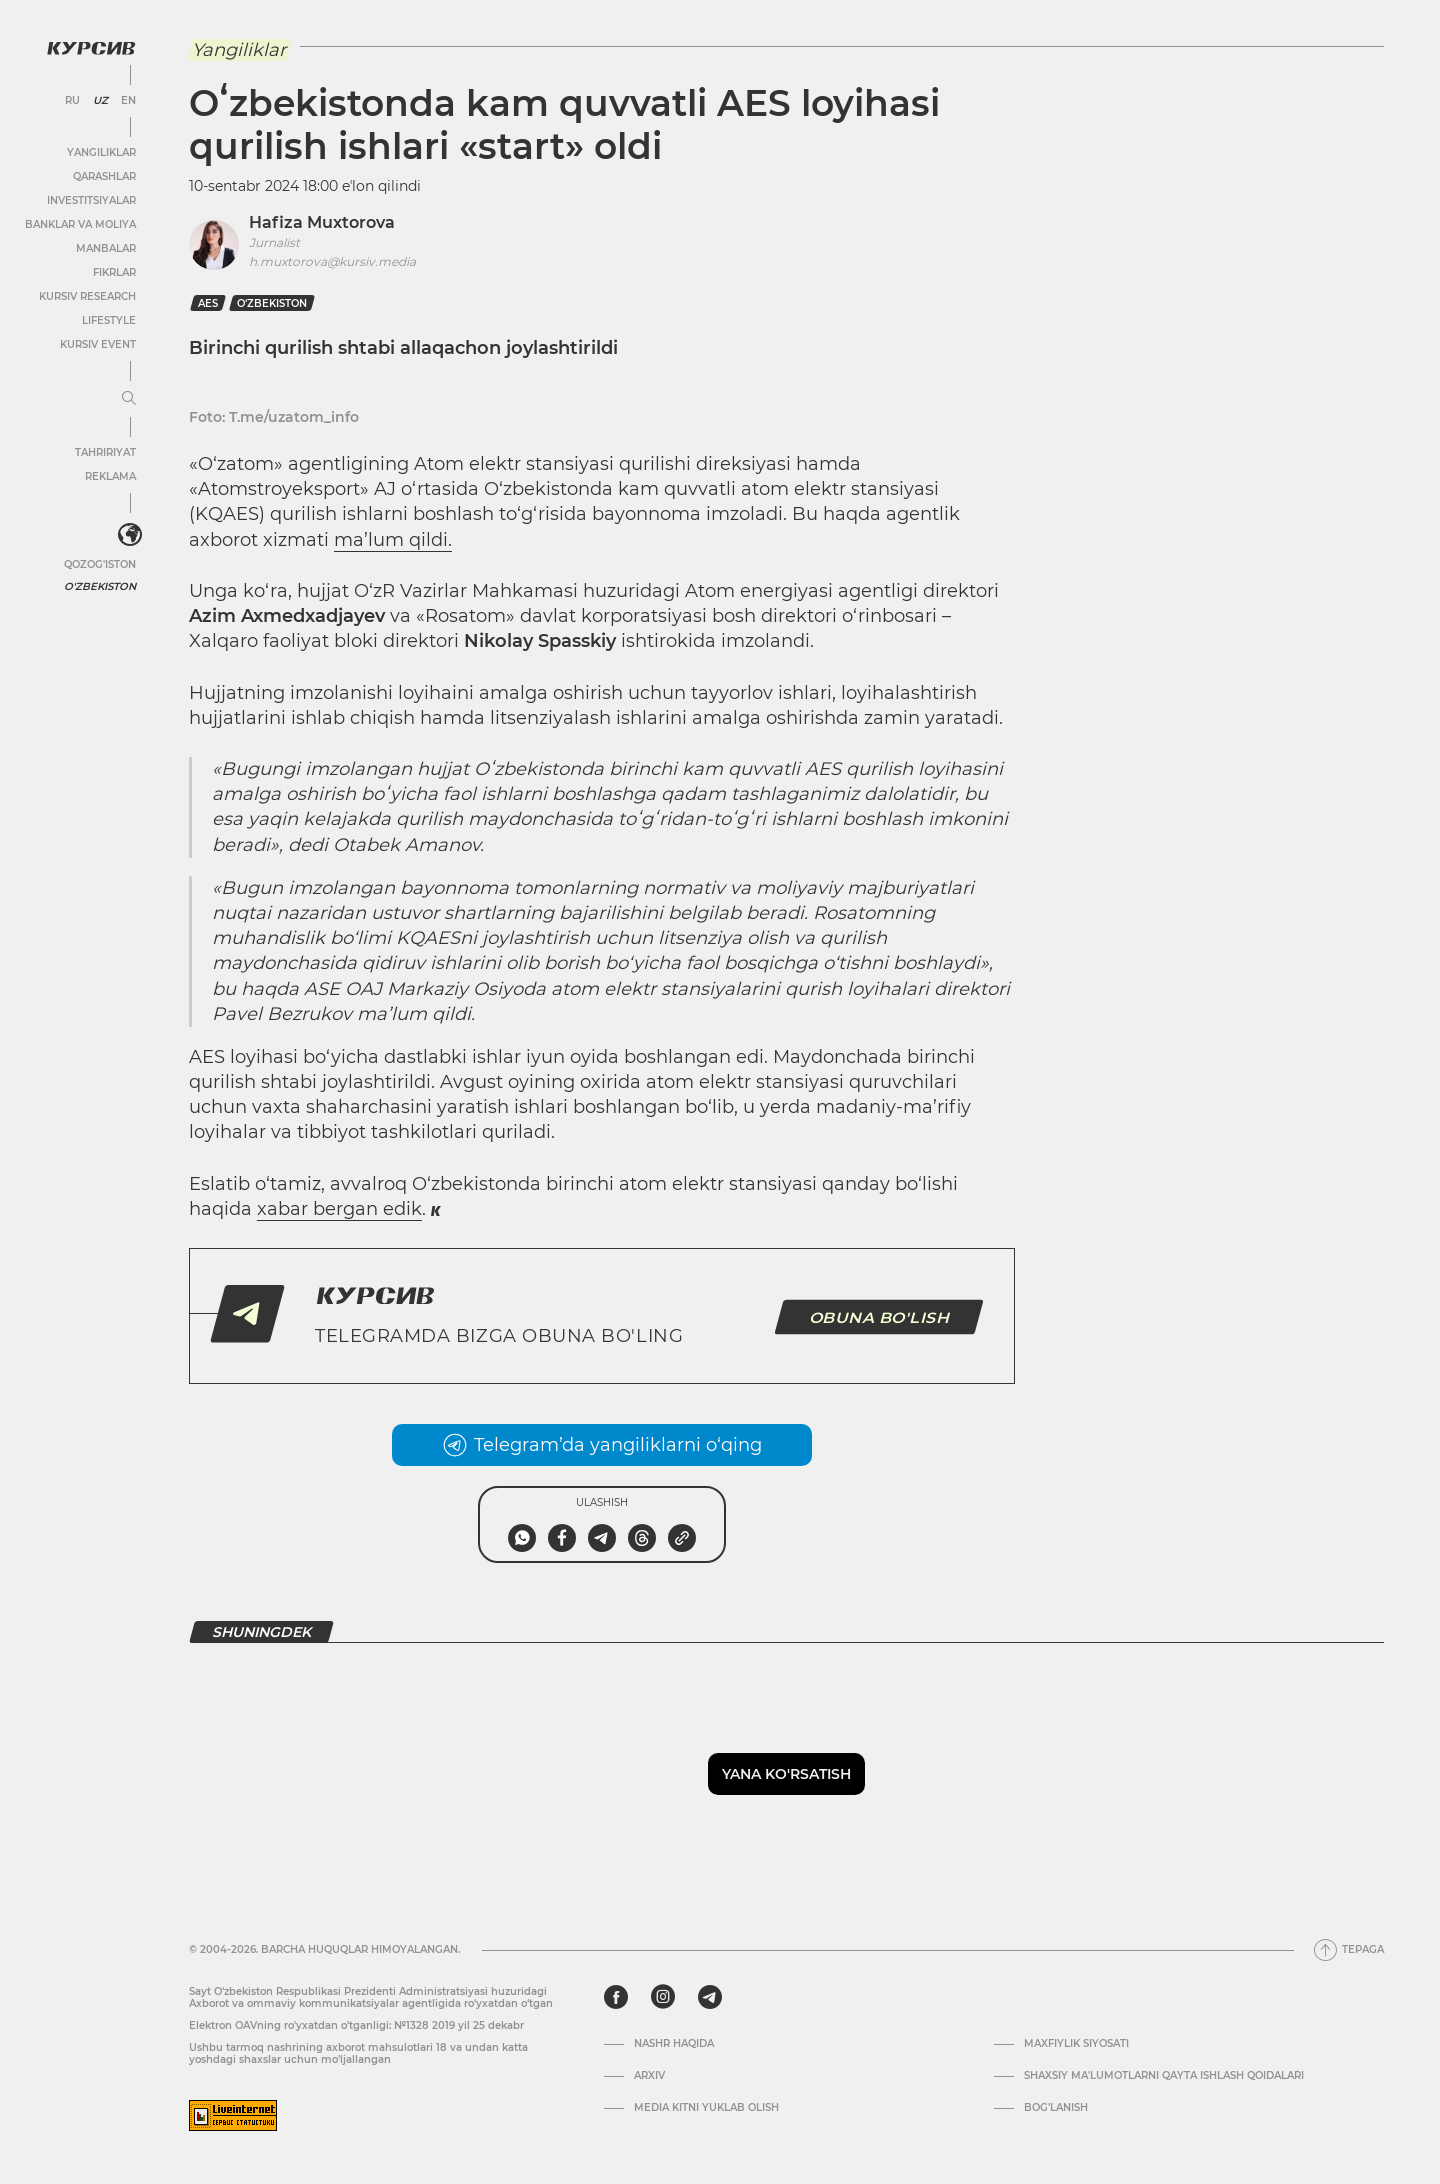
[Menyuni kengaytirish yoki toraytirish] (128, 398)
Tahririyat (104, 451)
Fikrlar (113, 271)
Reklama (109, 475)
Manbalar (105, 247)
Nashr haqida (674, 2044)
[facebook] (616, 1997)
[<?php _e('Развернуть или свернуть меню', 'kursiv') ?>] (129, 535)
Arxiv (649, 2076)
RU (71, 100)
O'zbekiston (100, 585)
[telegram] (710, 1997)
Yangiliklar (100, 151)
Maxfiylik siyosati (1076, 2044)
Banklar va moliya (79, 223)
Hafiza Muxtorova (322, 222)
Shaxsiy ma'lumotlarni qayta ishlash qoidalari (1164, 2076)
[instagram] (663, 1997)
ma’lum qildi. (393, 540)
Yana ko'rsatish (786, 1774)
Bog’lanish (1056, 2108)
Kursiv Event (97, 343)
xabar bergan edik (339, 1209)
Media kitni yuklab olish (706, 2108)
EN (127, 100)
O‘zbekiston (272, 303)
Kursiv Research (86, 295)
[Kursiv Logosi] (90, 47)
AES (208, 303)
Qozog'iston (99, 563)
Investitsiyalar (90, 199)
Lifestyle (108, 319)
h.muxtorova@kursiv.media (332, 261)
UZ (99, 100)
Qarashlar (103, 175)
